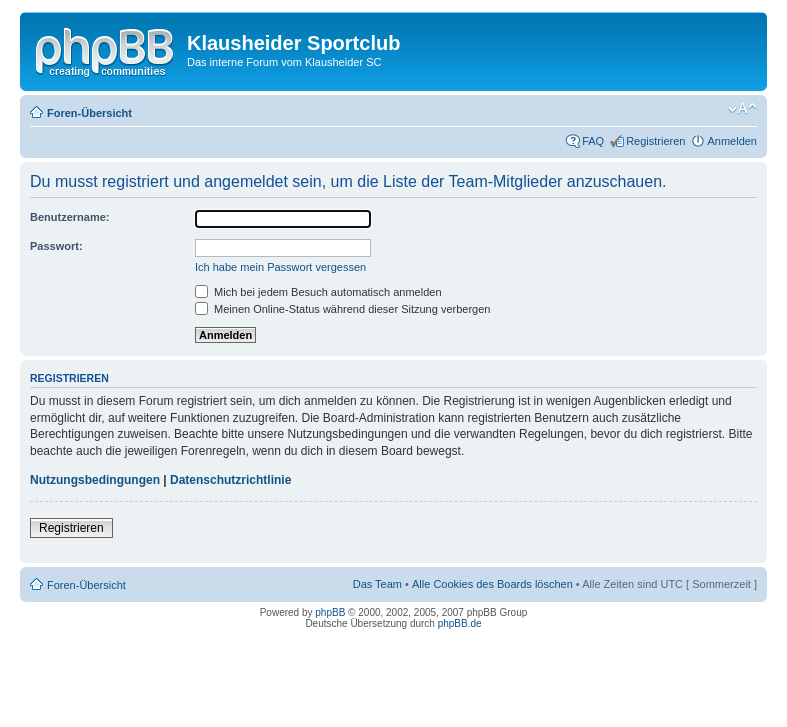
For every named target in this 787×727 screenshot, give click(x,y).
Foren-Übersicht (89, 113)
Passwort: (56, 246)
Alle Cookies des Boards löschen (492, 584)
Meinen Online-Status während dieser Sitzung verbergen (342, 309)
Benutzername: (69, 217)
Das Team (377, 584)
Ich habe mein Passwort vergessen (280, 267)
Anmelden (732, 141)
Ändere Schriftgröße (742, 109)
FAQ (593, 141)
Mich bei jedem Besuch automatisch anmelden (318, 292)
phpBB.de (460, 623)
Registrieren (655, 141)
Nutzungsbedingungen (95, 480)
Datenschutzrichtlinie (230, 480)
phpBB (330, 612)
